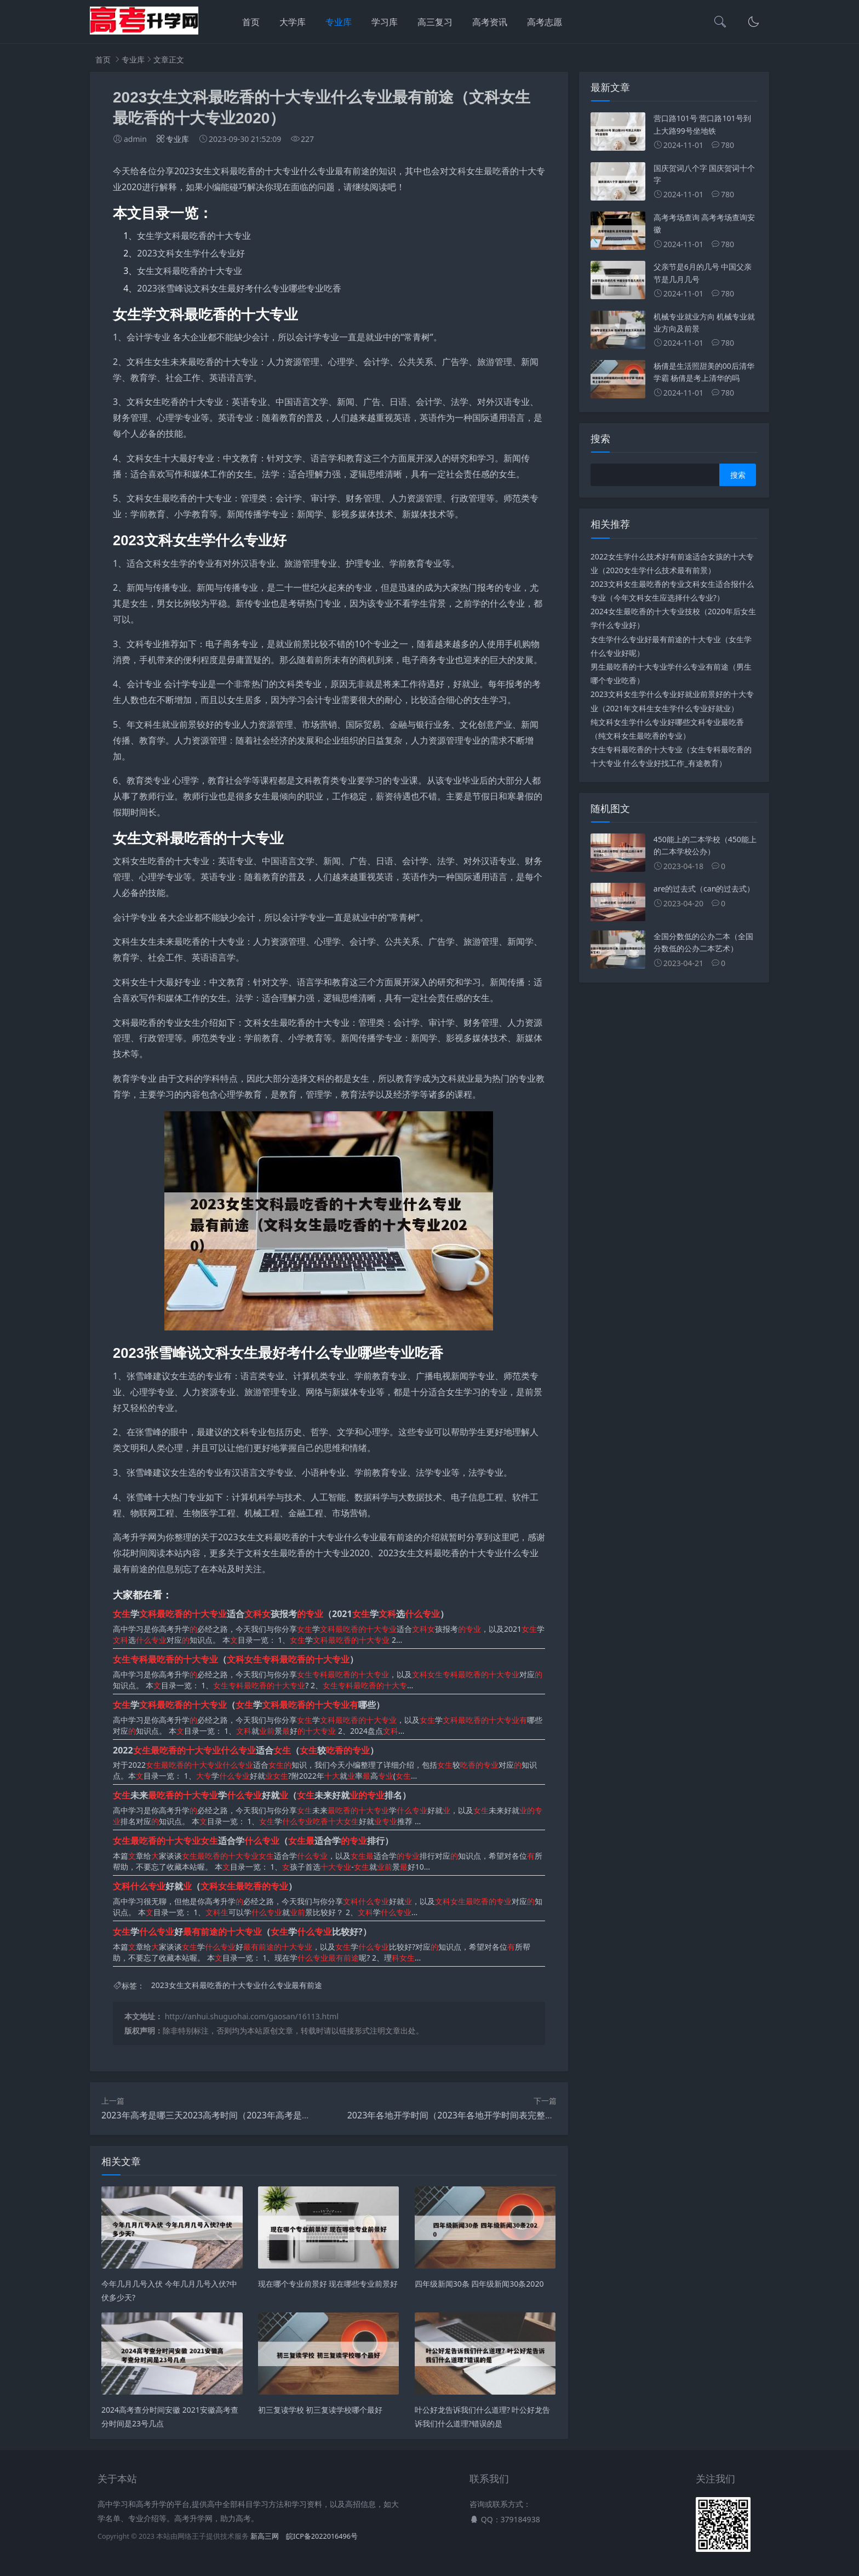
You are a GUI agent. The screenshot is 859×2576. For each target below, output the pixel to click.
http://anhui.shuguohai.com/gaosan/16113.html (252, 2016)
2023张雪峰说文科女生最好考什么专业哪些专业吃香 (239, 288)
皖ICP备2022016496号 (322, 2536)
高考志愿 (544, 22)
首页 (251, 22)
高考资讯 (489, 22)
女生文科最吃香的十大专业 (189, 271)
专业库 (338, 22)
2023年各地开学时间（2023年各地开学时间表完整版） (455, 2115)
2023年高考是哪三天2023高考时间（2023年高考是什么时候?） (225, 2115)
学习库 (384, 22)
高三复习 (435, 22)
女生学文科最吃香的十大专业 (194, 236)
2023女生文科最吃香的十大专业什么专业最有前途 (236, 1985)
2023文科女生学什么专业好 (191, 253)
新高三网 (264, 2536)
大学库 (292, 22)
